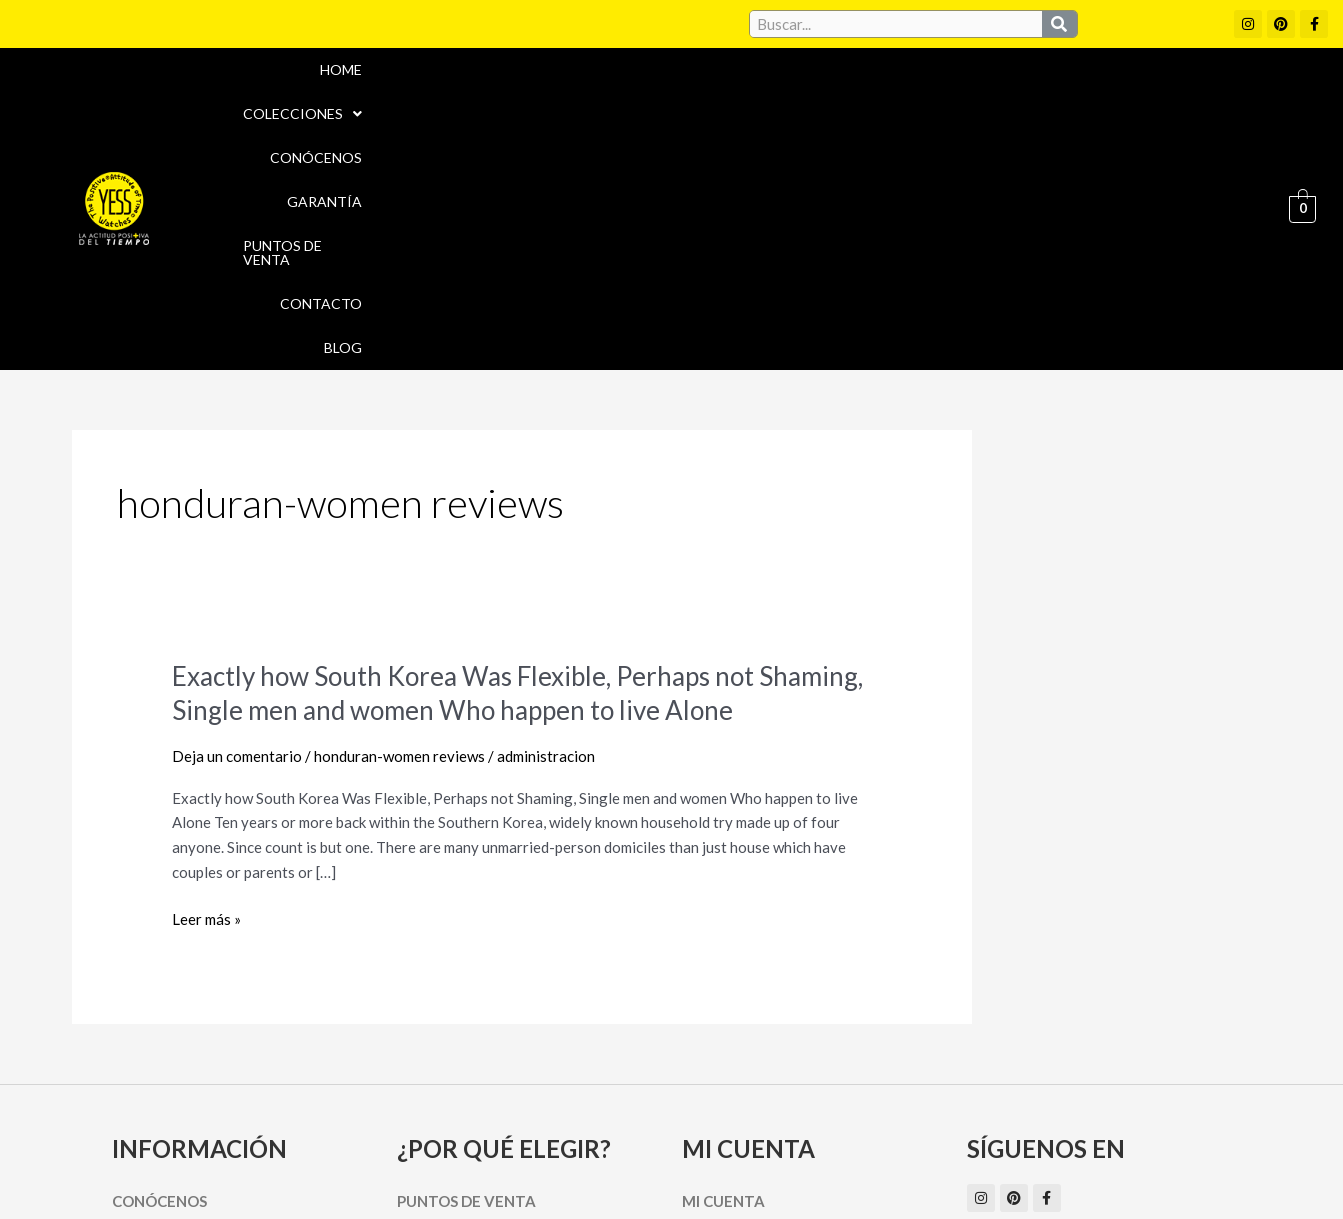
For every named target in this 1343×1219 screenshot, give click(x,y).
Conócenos (757, 93)
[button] (621, 94)
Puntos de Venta (1002, 93)
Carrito (714, 1005)
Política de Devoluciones (897, 1167)
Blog (1228, 93)
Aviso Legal (720, 1124)
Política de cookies (853, 1124)
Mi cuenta (723, 970)
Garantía (870, 93)
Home (511, 93)
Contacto (1138, 93)
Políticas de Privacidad (1031, 1124)
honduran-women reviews (399, 525)
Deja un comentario (237, 525)
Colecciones (621, 93)
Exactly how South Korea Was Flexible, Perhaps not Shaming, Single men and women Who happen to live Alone (517, 462)
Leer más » (206, 688)
